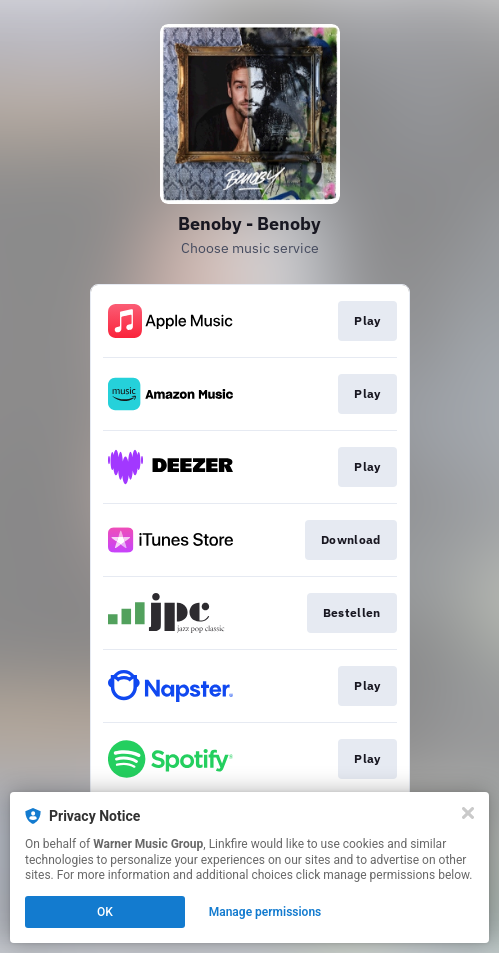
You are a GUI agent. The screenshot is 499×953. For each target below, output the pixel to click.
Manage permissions (265, 912)
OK (105, 912)
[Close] (468, 813)
